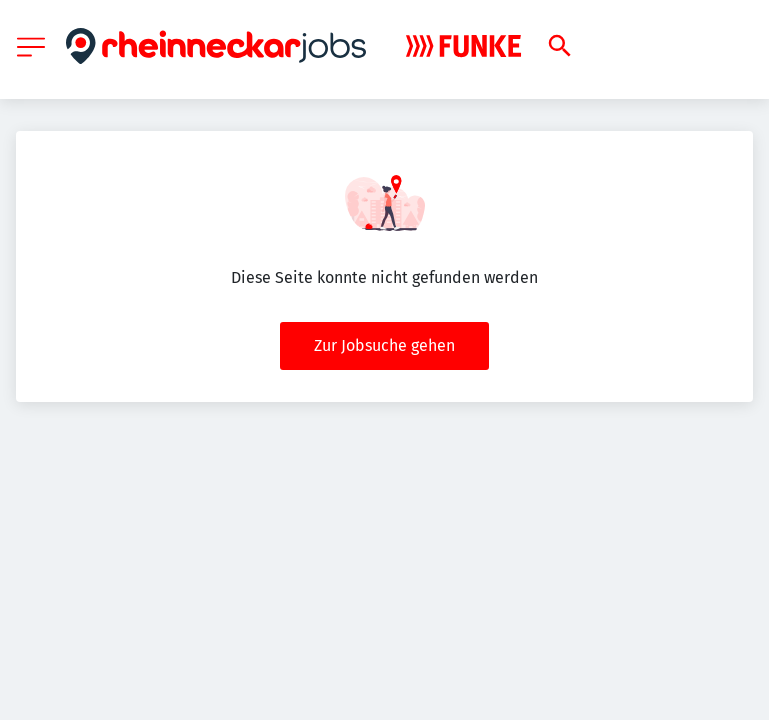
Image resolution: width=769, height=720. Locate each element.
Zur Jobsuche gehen (384, 345)
